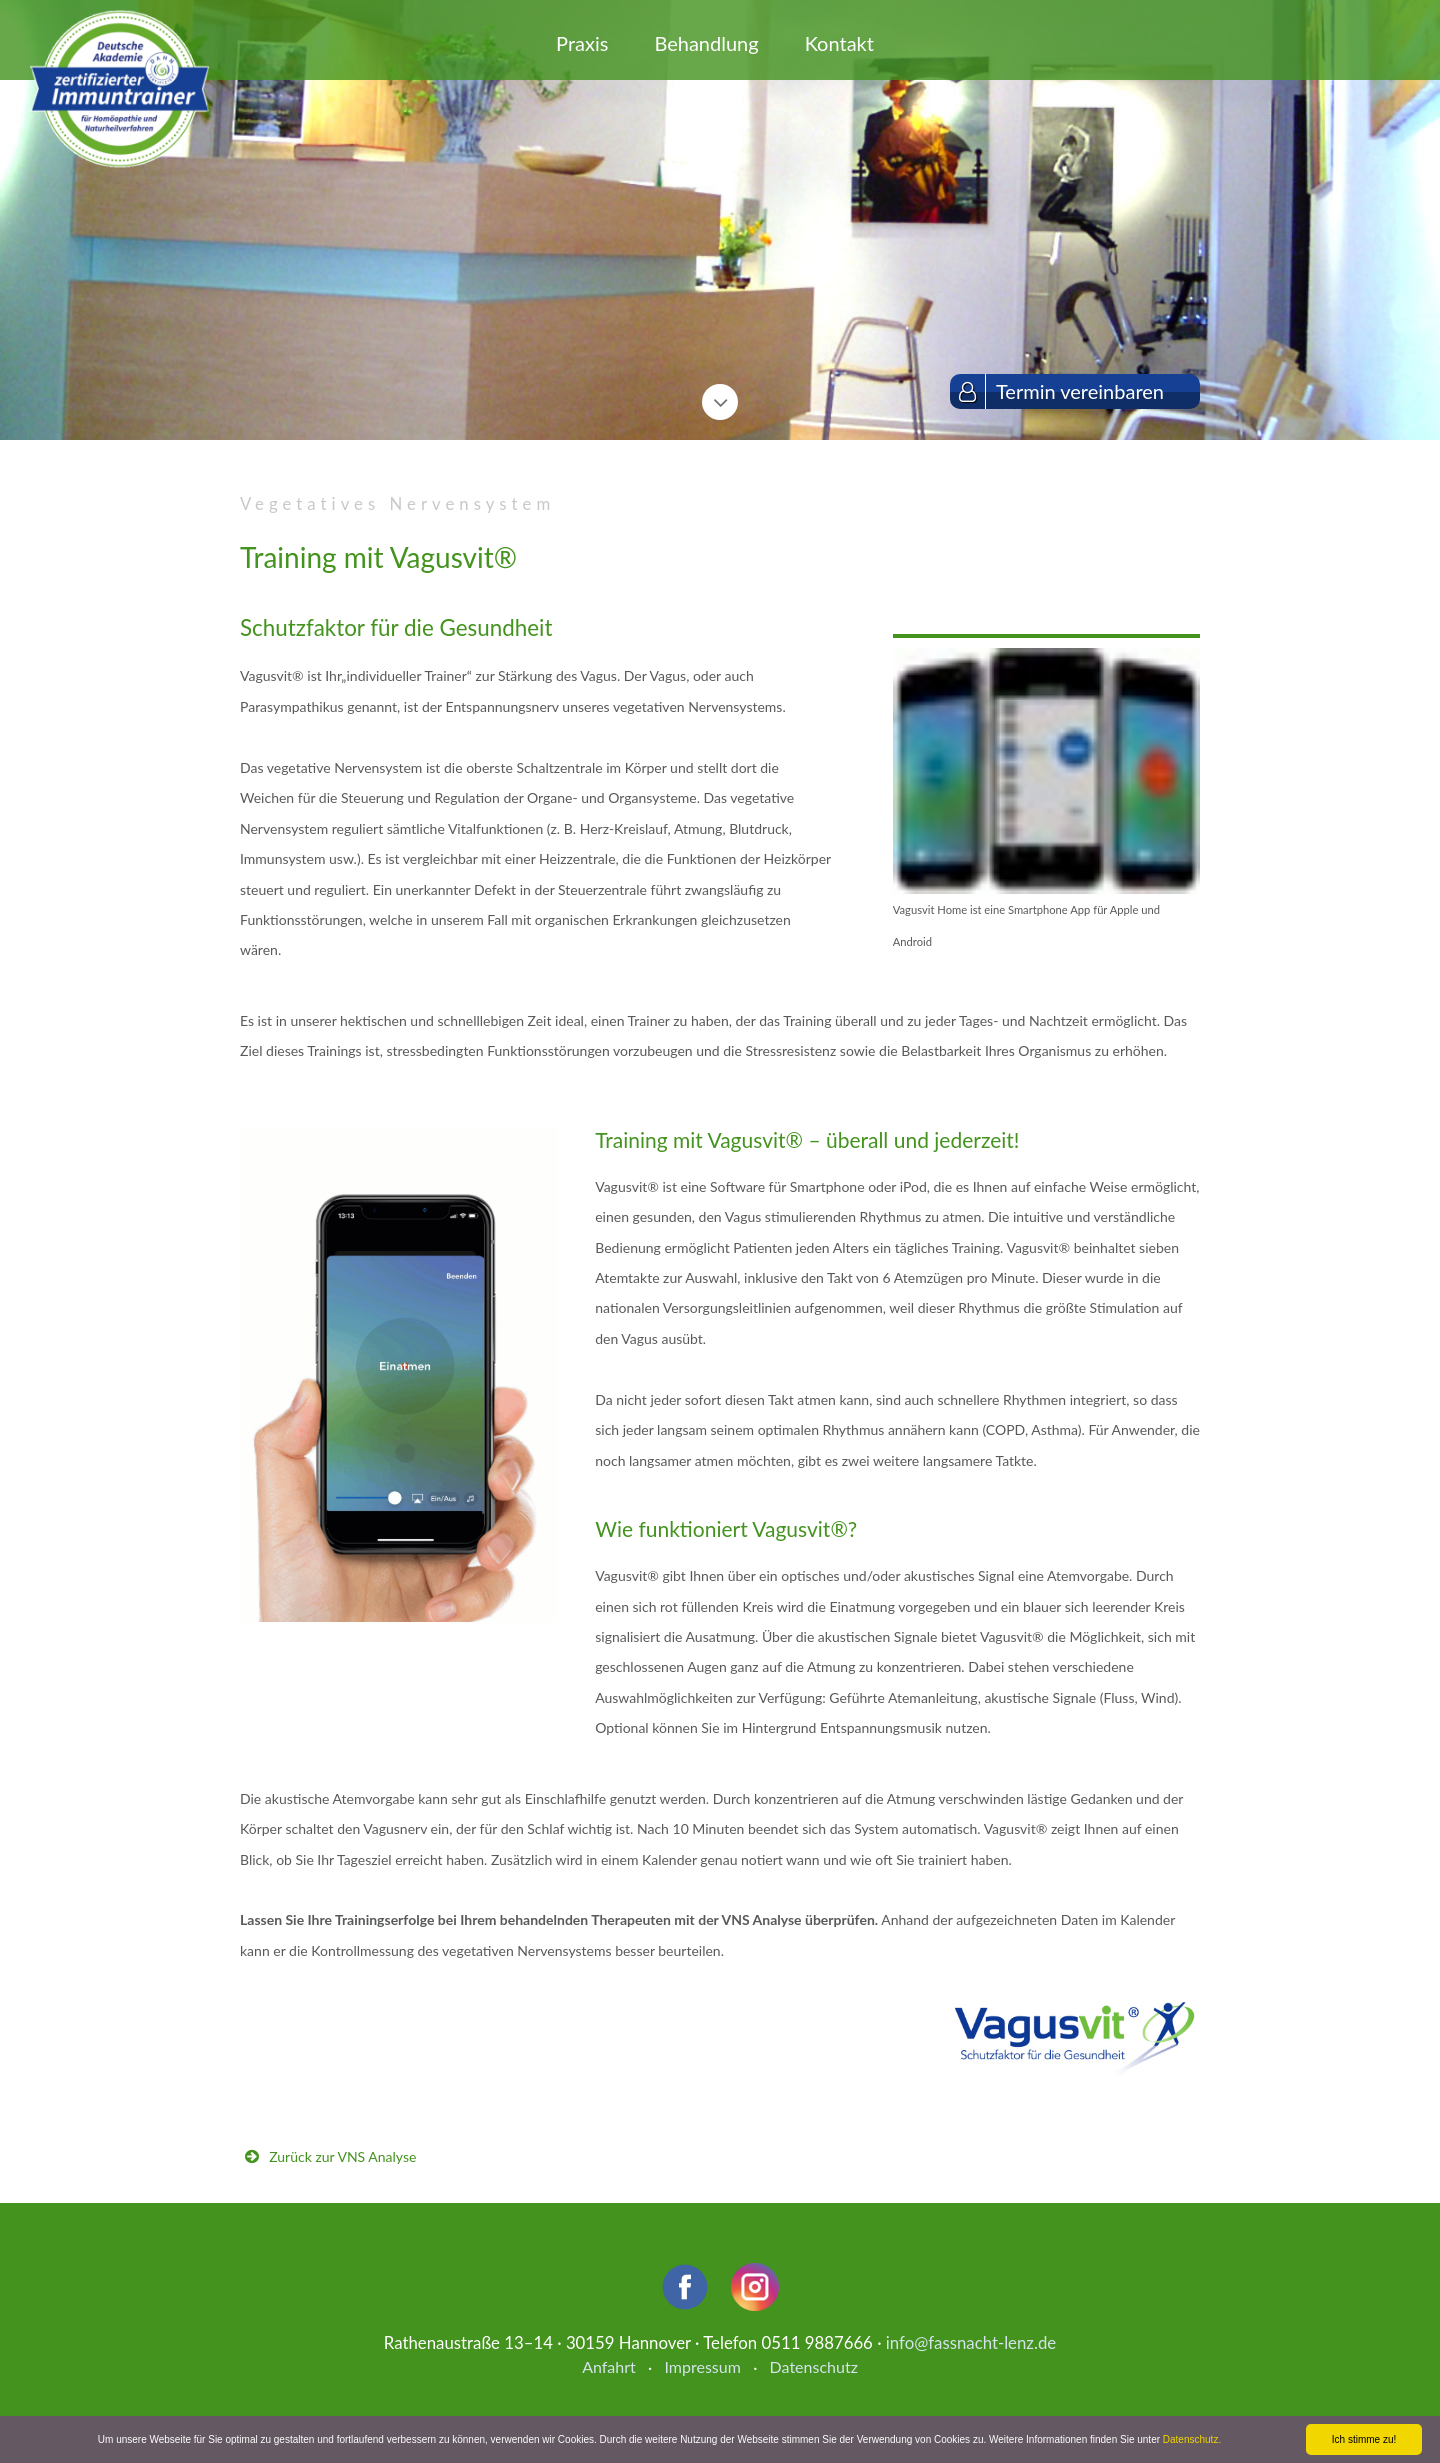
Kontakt (839, 43)
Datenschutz (814, 2366)
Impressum (702, 2366)
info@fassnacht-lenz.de (971, 2342)
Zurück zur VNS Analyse (342, 2156)
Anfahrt (609, 2366)
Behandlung (706, 43)
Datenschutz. (1192, 2439)
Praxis (582, 43)
